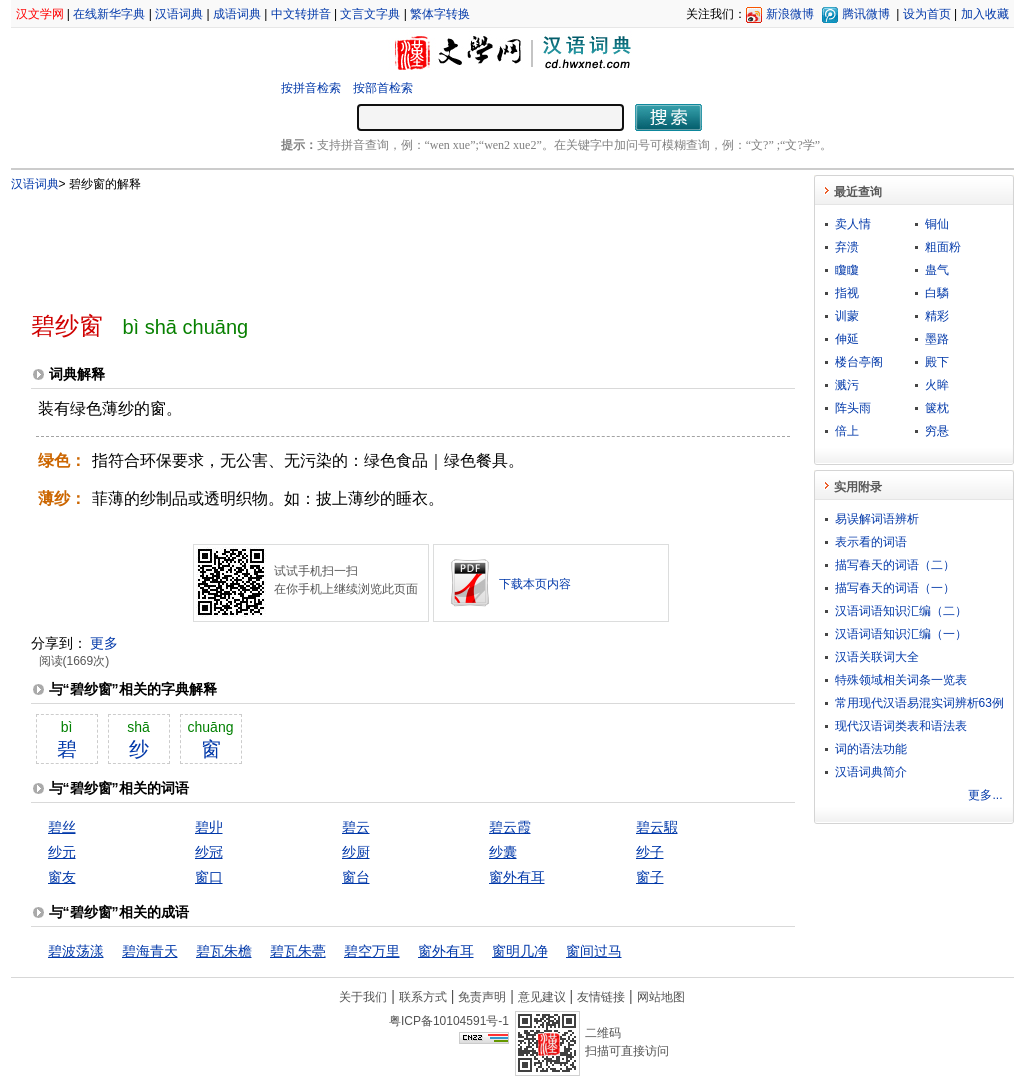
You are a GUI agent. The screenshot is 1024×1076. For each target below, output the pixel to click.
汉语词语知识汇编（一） (901, 634)
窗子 (650, 877)
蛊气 (937, 270)
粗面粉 (943, 247)
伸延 (847, 339)
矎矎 (847, 270)
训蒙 (847, 316)
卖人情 (853, 224)
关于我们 (363, 997)
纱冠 (209, 852)
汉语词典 (179, 14)
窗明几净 (520, 951)
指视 (847, 293)
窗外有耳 (517, 877)
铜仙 (937, 224)
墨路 (937, 339)
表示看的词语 (871, 542)
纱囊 (503, 852)
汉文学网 (40, 14)
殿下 (937, 362)
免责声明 (482, 997)
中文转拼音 (301, 14)
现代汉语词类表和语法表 (901, 726)
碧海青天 (150, 951)
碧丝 (62, 827)
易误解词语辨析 (877, 519)
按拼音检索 (311, 88)
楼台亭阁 (859, 362)
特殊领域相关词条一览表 (901, 680)
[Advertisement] (380, 243)
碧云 (356, 827)
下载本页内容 (535, 584)
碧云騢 (657, 827)
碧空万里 (372, 951)
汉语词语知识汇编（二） (901, 611)
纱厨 (356, 852)
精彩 (937, 316)
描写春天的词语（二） (895, 565)
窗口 (209, 877)
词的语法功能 (871, 749)
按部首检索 (383, 88)
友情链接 (601, 997)
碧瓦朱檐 (224, 951)
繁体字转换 (440, 14)
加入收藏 (985, 14)
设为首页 (927, 14)
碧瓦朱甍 (298, 951)
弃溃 (847, 247)
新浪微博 (790, 14)
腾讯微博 (866, 14)
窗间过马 (594, 951)
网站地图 (661, 997)
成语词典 (237, 14)
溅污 (847, 385)
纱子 (650, 852)
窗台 (356, 877)
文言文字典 (370, 14)
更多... (985, 795)
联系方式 (423, 997)
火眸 (937, 385)
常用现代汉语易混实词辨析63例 (919, 703)
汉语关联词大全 (877, 657)
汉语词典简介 (871, 772)
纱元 (62, 852)
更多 (104, 643)
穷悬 (937, 431)
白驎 (937, 293)
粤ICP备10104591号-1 (449, 1021)
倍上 (847, 431)
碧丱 (209, 827)
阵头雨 (853, 408)
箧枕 (937, 408)
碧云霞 (510, 827)
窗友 (62, 877)
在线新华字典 (109, 14)
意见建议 (542, 997)
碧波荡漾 (76, 951)
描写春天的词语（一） (895, 588)
